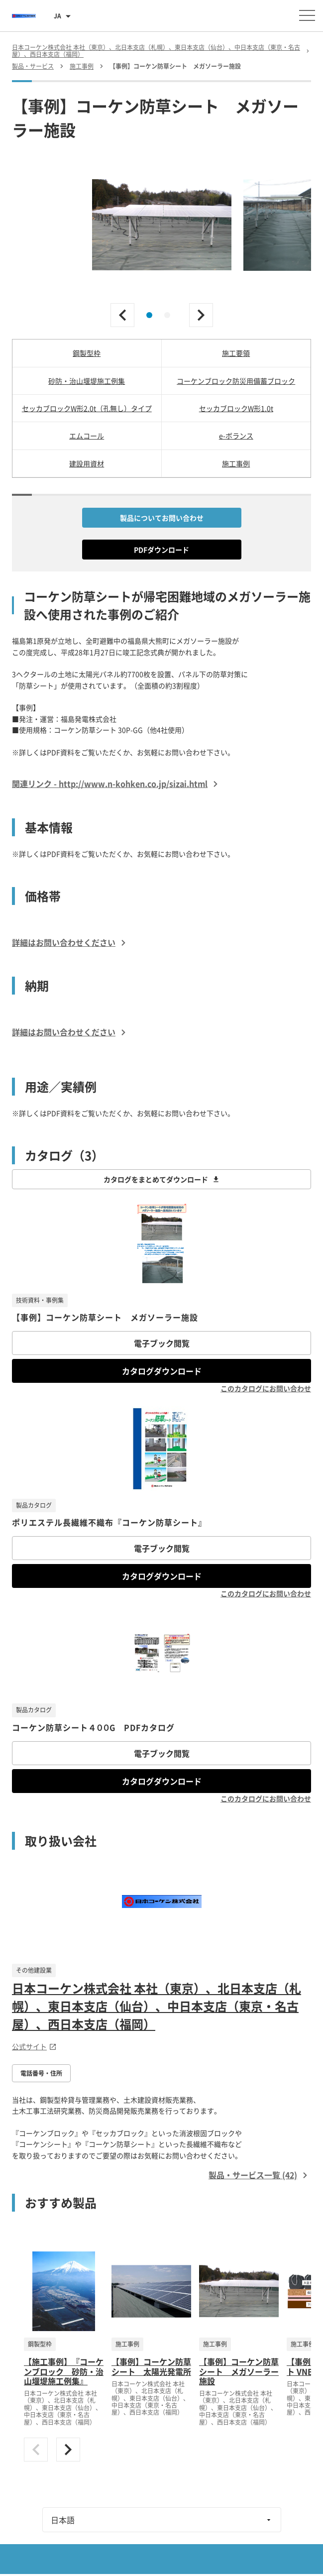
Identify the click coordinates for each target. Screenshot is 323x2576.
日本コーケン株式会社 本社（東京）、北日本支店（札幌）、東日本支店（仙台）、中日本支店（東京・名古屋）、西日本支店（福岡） (156, 2006)
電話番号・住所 (41, 2073)
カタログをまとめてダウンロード (162, 1179)
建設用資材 (86, 463)
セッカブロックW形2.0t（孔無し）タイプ (87, 408)
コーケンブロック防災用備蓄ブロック (236, 381)
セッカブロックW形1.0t (236, 408)
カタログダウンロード (162, 1371)
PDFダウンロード (161, 550)
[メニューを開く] (307, 15)
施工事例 (236, 463)
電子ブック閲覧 (162, 1343)
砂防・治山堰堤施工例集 (86, 381)
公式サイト (34, 2046)
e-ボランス (236, 436)
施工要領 (236, 353)
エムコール (86, 436)
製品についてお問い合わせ (162, 518)
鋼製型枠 (87, 353)
